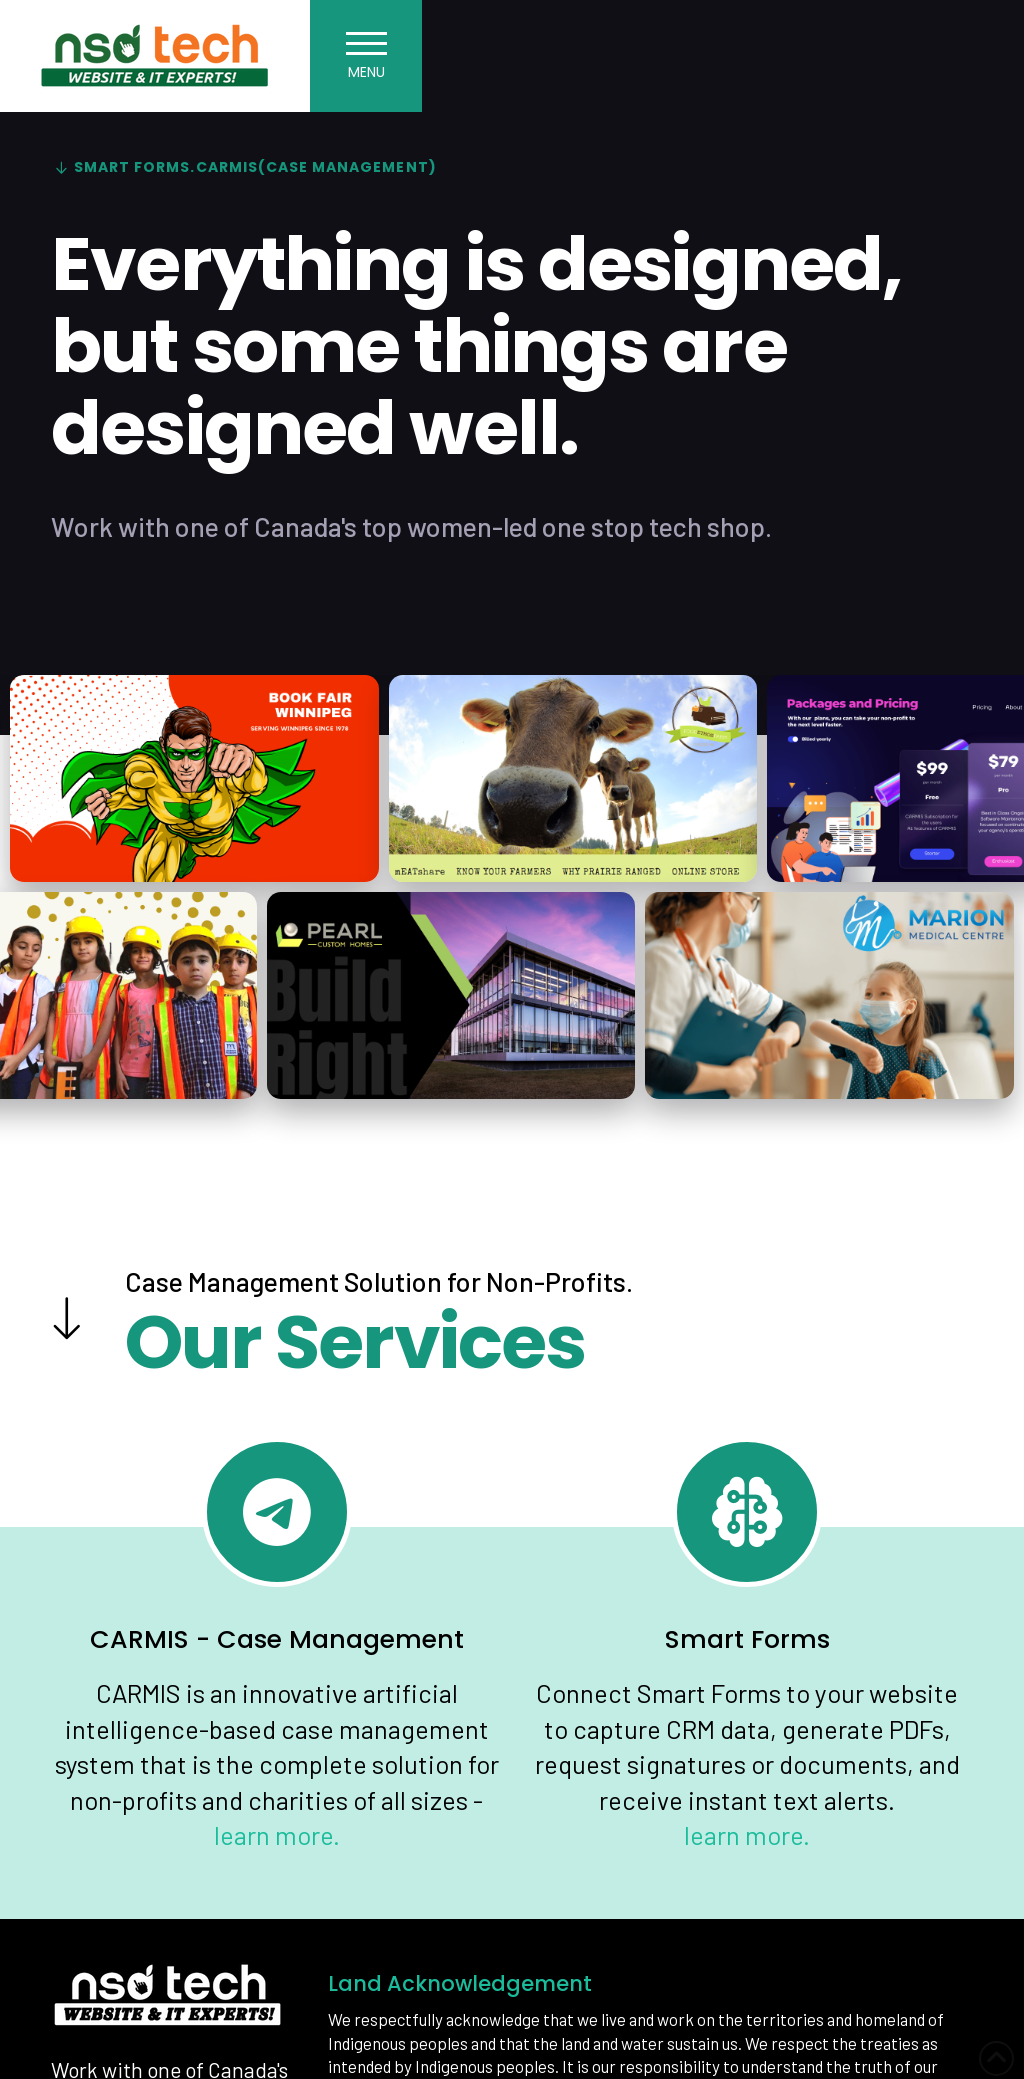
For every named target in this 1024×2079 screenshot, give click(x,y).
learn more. (277, 1835)
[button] (366, 56)
